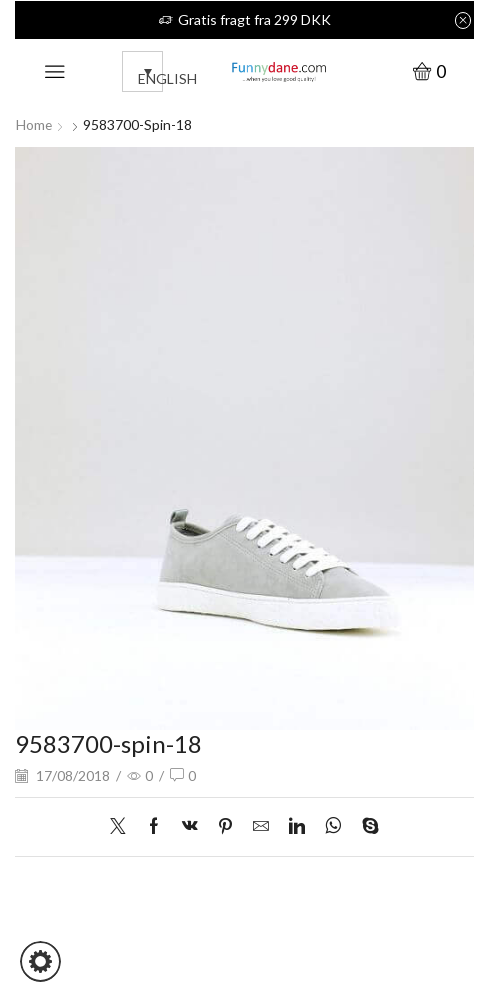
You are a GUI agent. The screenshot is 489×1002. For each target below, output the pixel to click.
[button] (40, 961)
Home (34, 124)
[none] (126, 71)
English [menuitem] (167, 78)
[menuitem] (143, 71)
